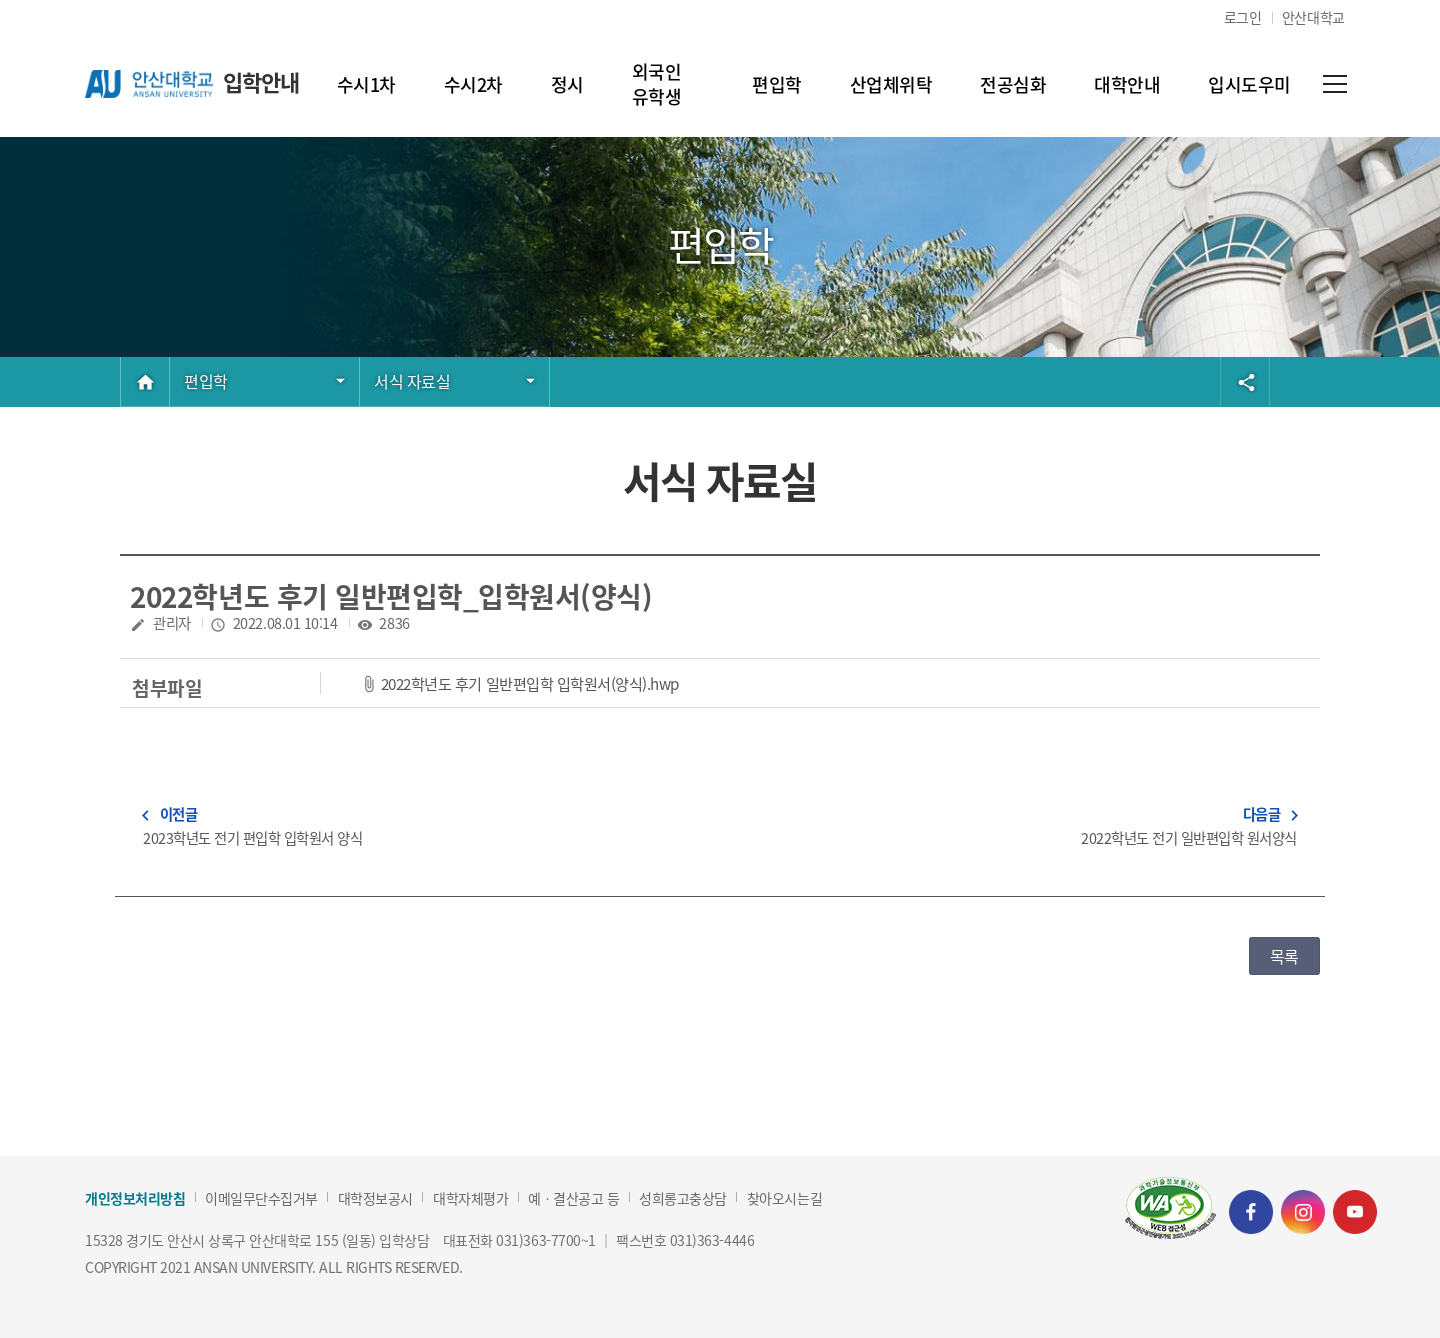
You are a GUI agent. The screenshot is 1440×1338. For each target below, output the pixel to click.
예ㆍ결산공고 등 (573, 1198)
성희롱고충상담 (683, 1198)
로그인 (1243, 17)
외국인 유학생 (668, 83)
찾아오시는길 (784, 1198)
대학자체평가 (470, 1198)
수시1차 (366, 84)
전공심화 (1013, 84)
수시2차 (473, 84)
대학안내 (1127, 84)
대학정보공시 (375, 1198)
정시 (567, 84)
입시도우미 (1249, 84)
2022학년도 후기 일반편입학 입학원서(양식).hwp (530, 683)
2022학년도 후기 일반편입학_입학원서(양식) (391, 596)
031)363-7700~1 (545, 1240)
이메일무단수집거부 (261, 1198)
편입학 (777, 84)
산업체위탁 (891, 84)
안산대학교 (1313, 17)
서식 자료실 (412, 381)
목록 (1284, 956)
